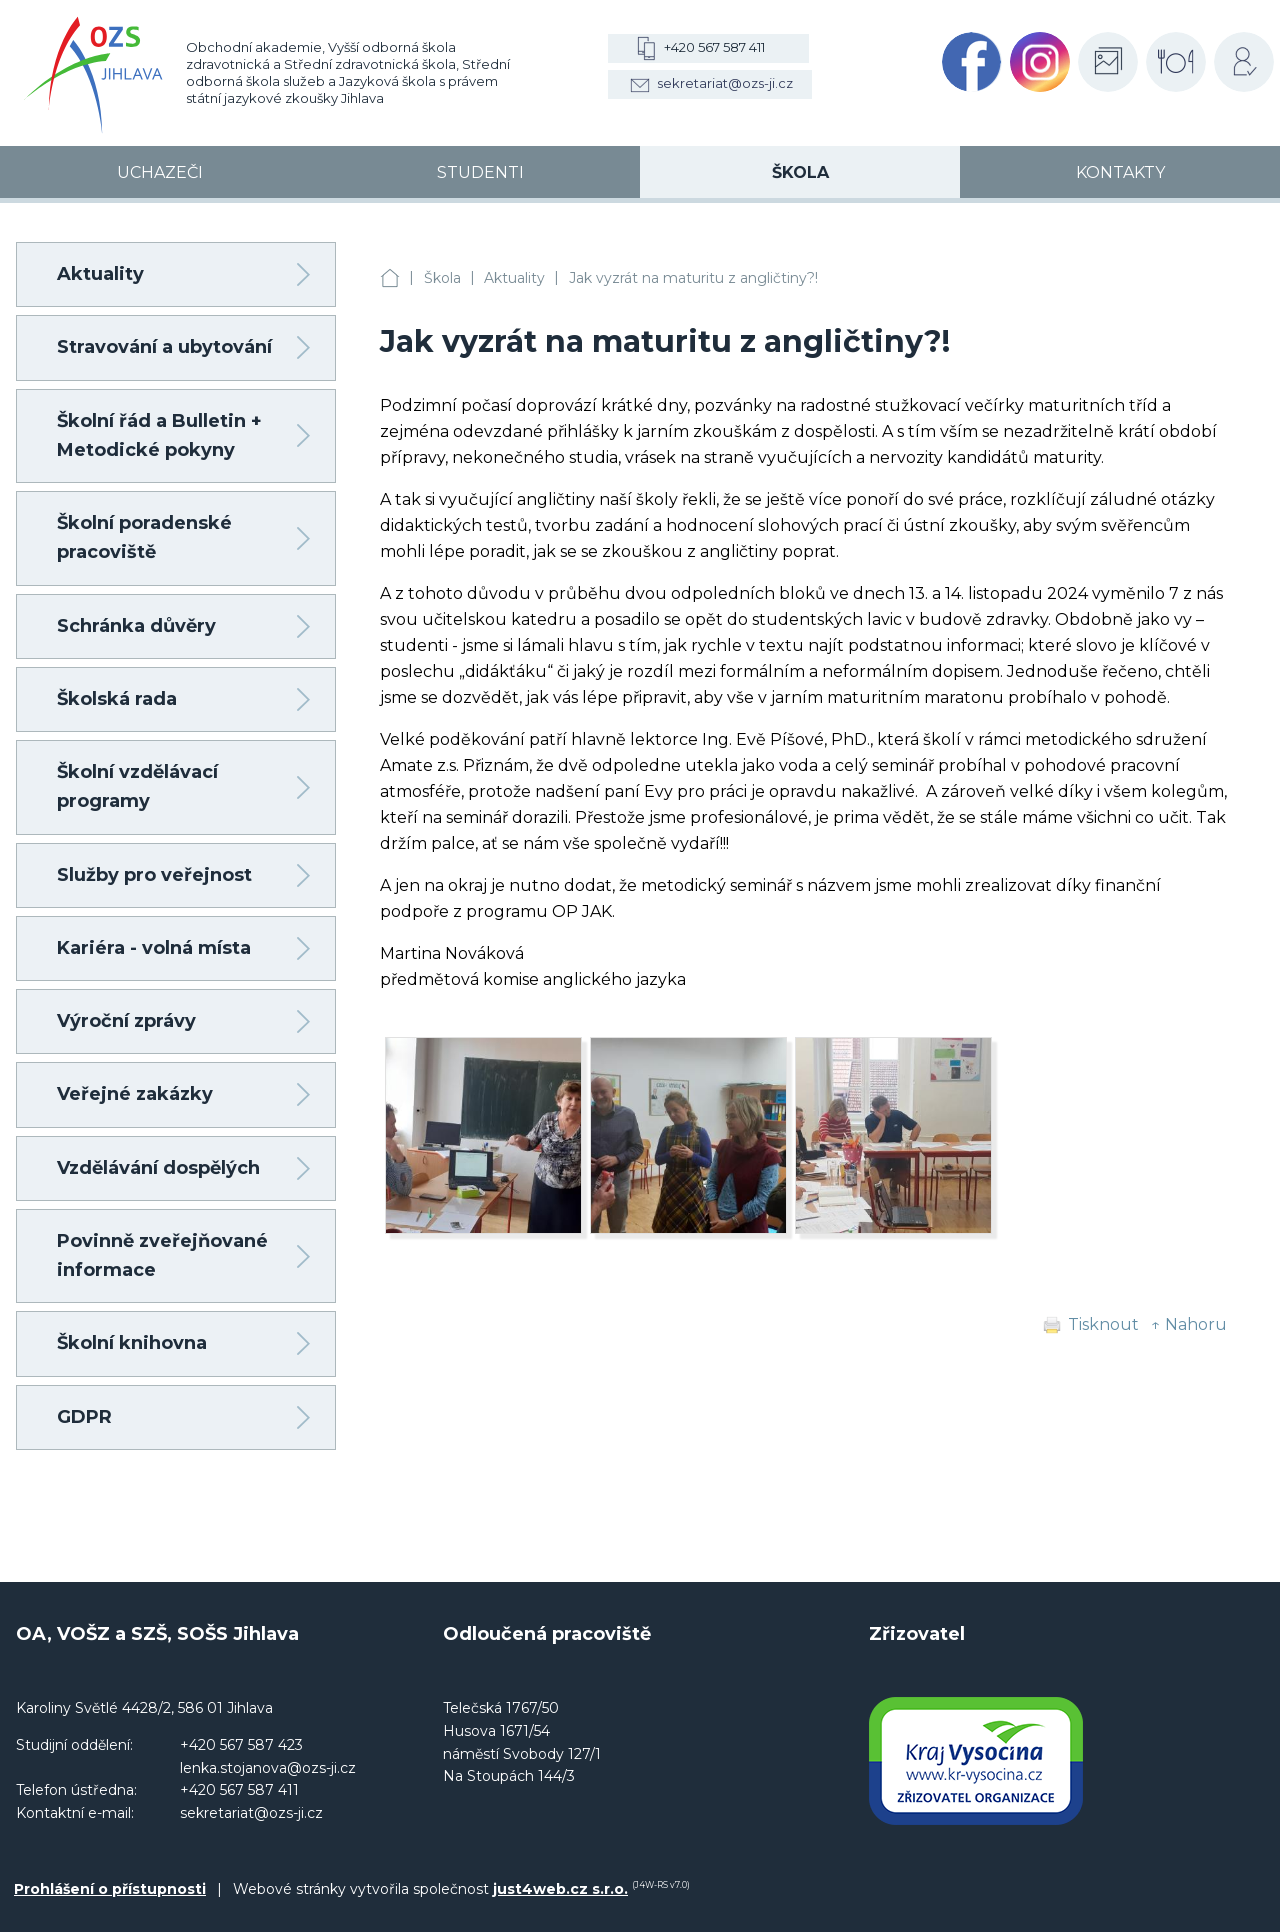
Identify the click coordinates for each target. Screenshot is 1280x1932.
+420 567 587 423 (241, 1745)
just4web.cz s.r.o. (560, 1889)
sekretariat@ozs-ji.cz (725, 83)
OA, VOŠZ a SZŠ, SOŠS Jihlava (390, 278)
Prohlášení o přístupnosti (110, 1889)
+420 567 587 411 (714, 47)
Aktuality (514, 278)
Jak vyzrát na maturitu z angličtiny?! (693, 278)
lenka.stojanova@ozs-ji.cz (268, 1768)
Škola (442, 278)
